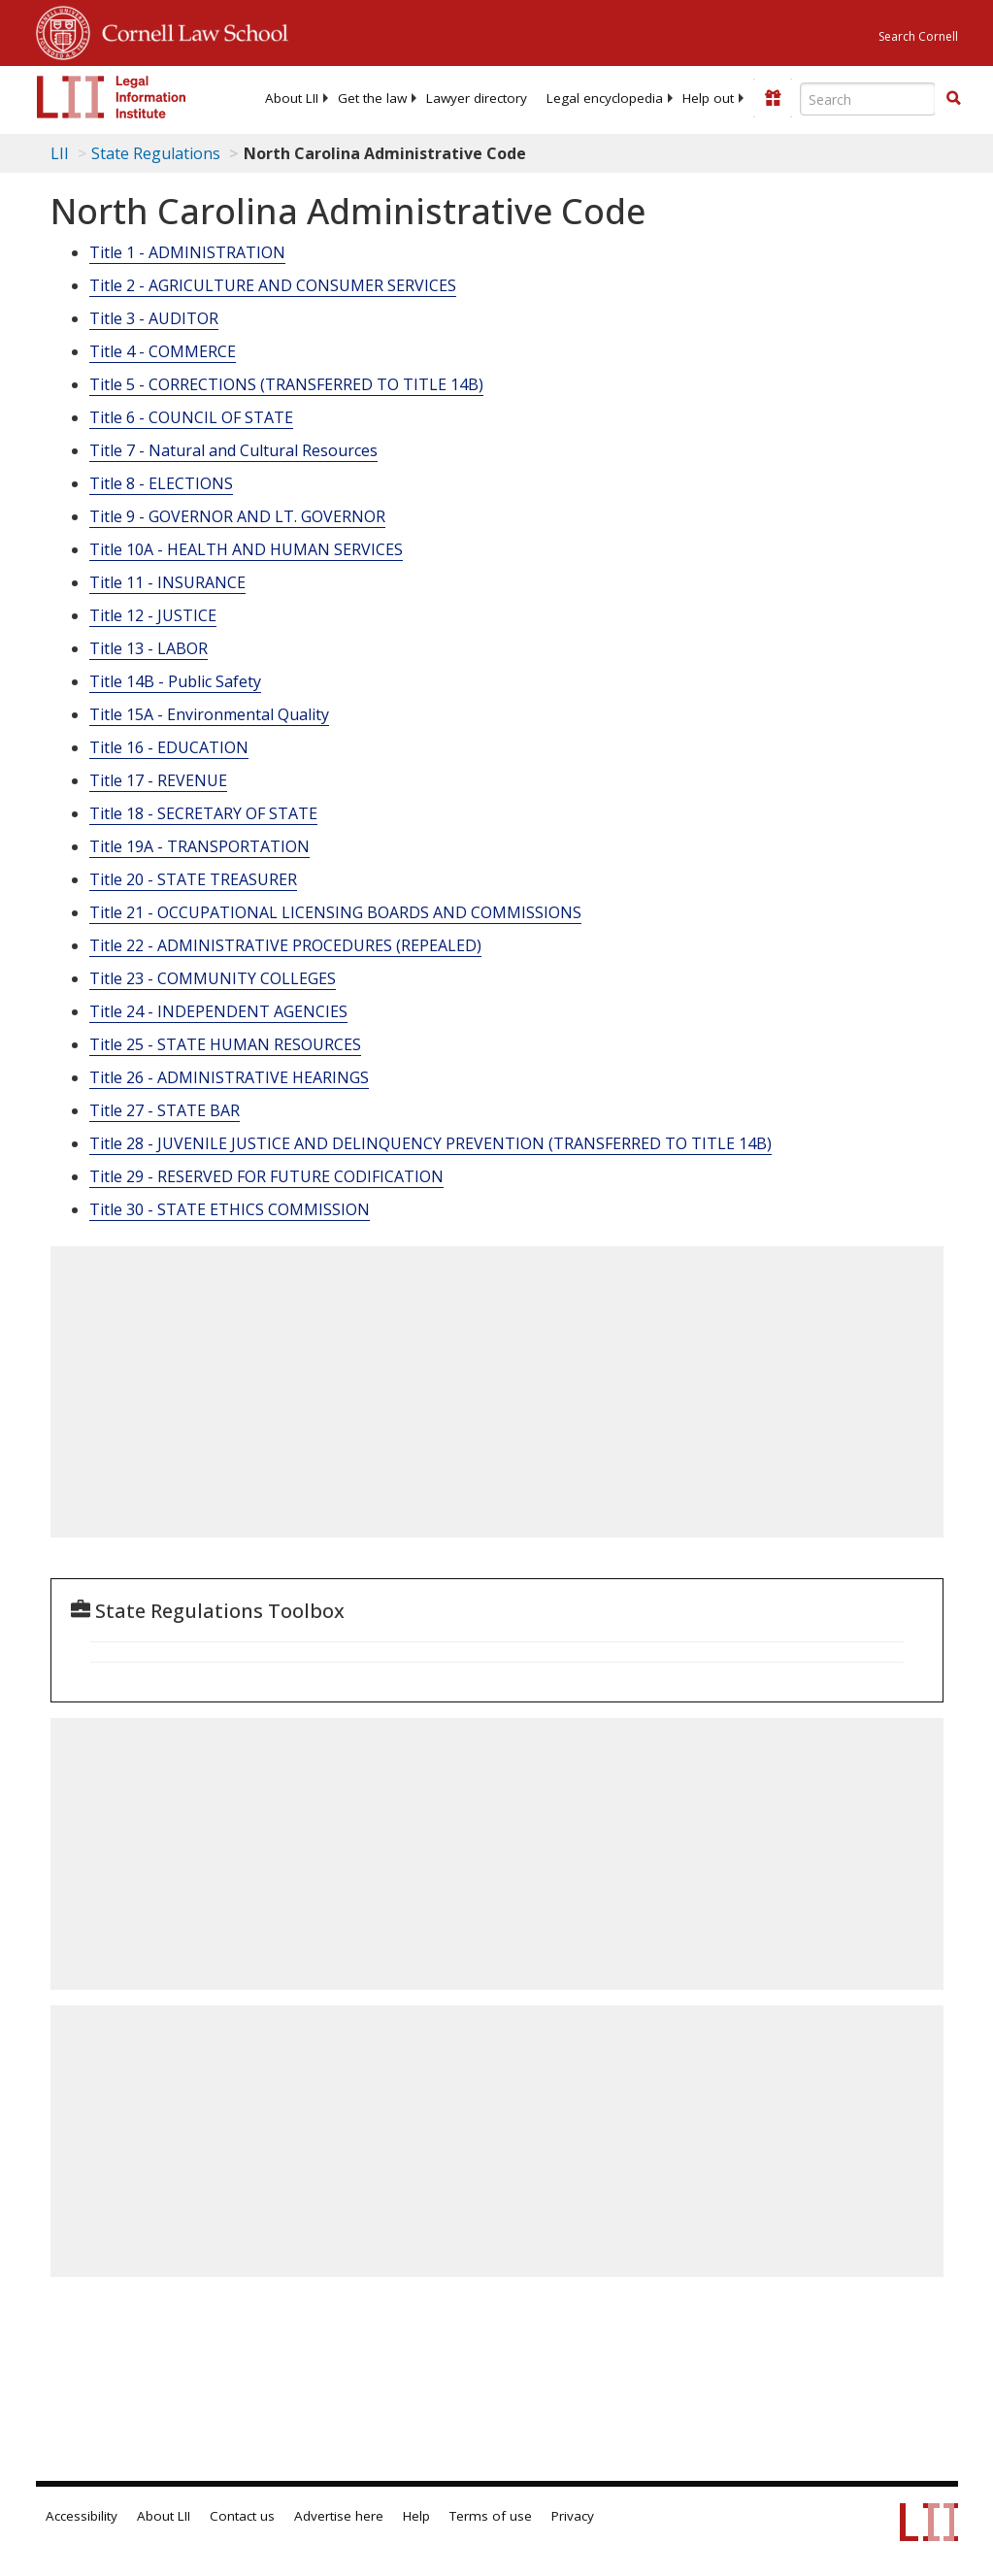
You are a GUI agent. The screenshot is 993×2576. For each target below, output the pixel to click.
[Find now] (953, 99)
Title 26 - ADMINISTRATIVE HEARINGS (229, 1077)
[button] (953, 98)
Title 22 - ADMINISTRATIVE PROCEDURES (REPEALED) (285, 945)
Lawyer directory (476, 98)
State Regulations (155, 153)
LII (59, 153)
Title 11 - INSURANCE (167, 582)
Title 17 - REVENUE (158, 780)
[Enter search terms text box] (868, 99)
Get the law (372, 98)
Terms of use (490, 2516)
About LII (291, 98)
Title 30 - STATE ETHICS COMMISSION (229, 1209)
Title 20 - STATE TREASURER (193, 879)
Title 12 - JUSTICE (152, 615)
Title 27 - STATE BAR (164, 1110)
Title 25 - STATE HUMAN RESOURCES (225, 1044)
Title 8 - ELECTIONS (161, 483)
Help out (708, 98)
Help (416, 2516)
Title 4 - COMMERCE (162, 351)
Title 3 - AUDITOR (153, 318)
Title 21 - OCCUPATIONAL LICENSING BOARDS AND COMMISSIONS (335, 912)
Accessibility (81, 2516)
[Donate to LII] (772, 98)
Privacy (572, 2516)
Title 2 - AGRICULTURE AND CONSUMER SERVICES (272, 285)
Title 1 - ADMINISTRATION (187, 252)
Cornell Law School (189, 30)
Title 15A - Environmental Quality (209, 714)
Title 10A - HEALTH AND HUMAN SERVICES (246, 549)
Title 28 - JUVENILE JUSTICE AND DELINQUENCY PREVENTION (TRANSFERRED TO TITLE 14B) (430, 1143)
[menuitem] (291, 98)
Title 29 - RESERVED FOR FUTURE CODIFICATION (266, 1176)
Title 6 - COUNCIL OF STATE (191, 417)
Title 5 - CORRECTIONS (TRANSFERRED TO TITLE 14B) (286, 384)
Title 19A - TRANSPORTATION (199, 846)
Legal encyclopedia (604, 98)
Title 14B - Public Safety (175, 681)
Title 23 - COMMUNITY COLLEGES (212, 978)
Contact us (242, 2516)
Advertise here (338, 2516)
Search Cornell (918, 36)
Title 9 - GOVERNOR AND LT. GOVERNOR (237, 516)
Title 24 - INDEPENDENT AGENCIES (218, 1011)
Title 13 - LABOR (148, 648)
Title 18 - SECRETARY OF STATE (203, 813)
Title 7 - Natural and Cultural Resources (233, 450)
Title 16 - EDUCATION (168, 747)
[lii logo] (111, 97)
